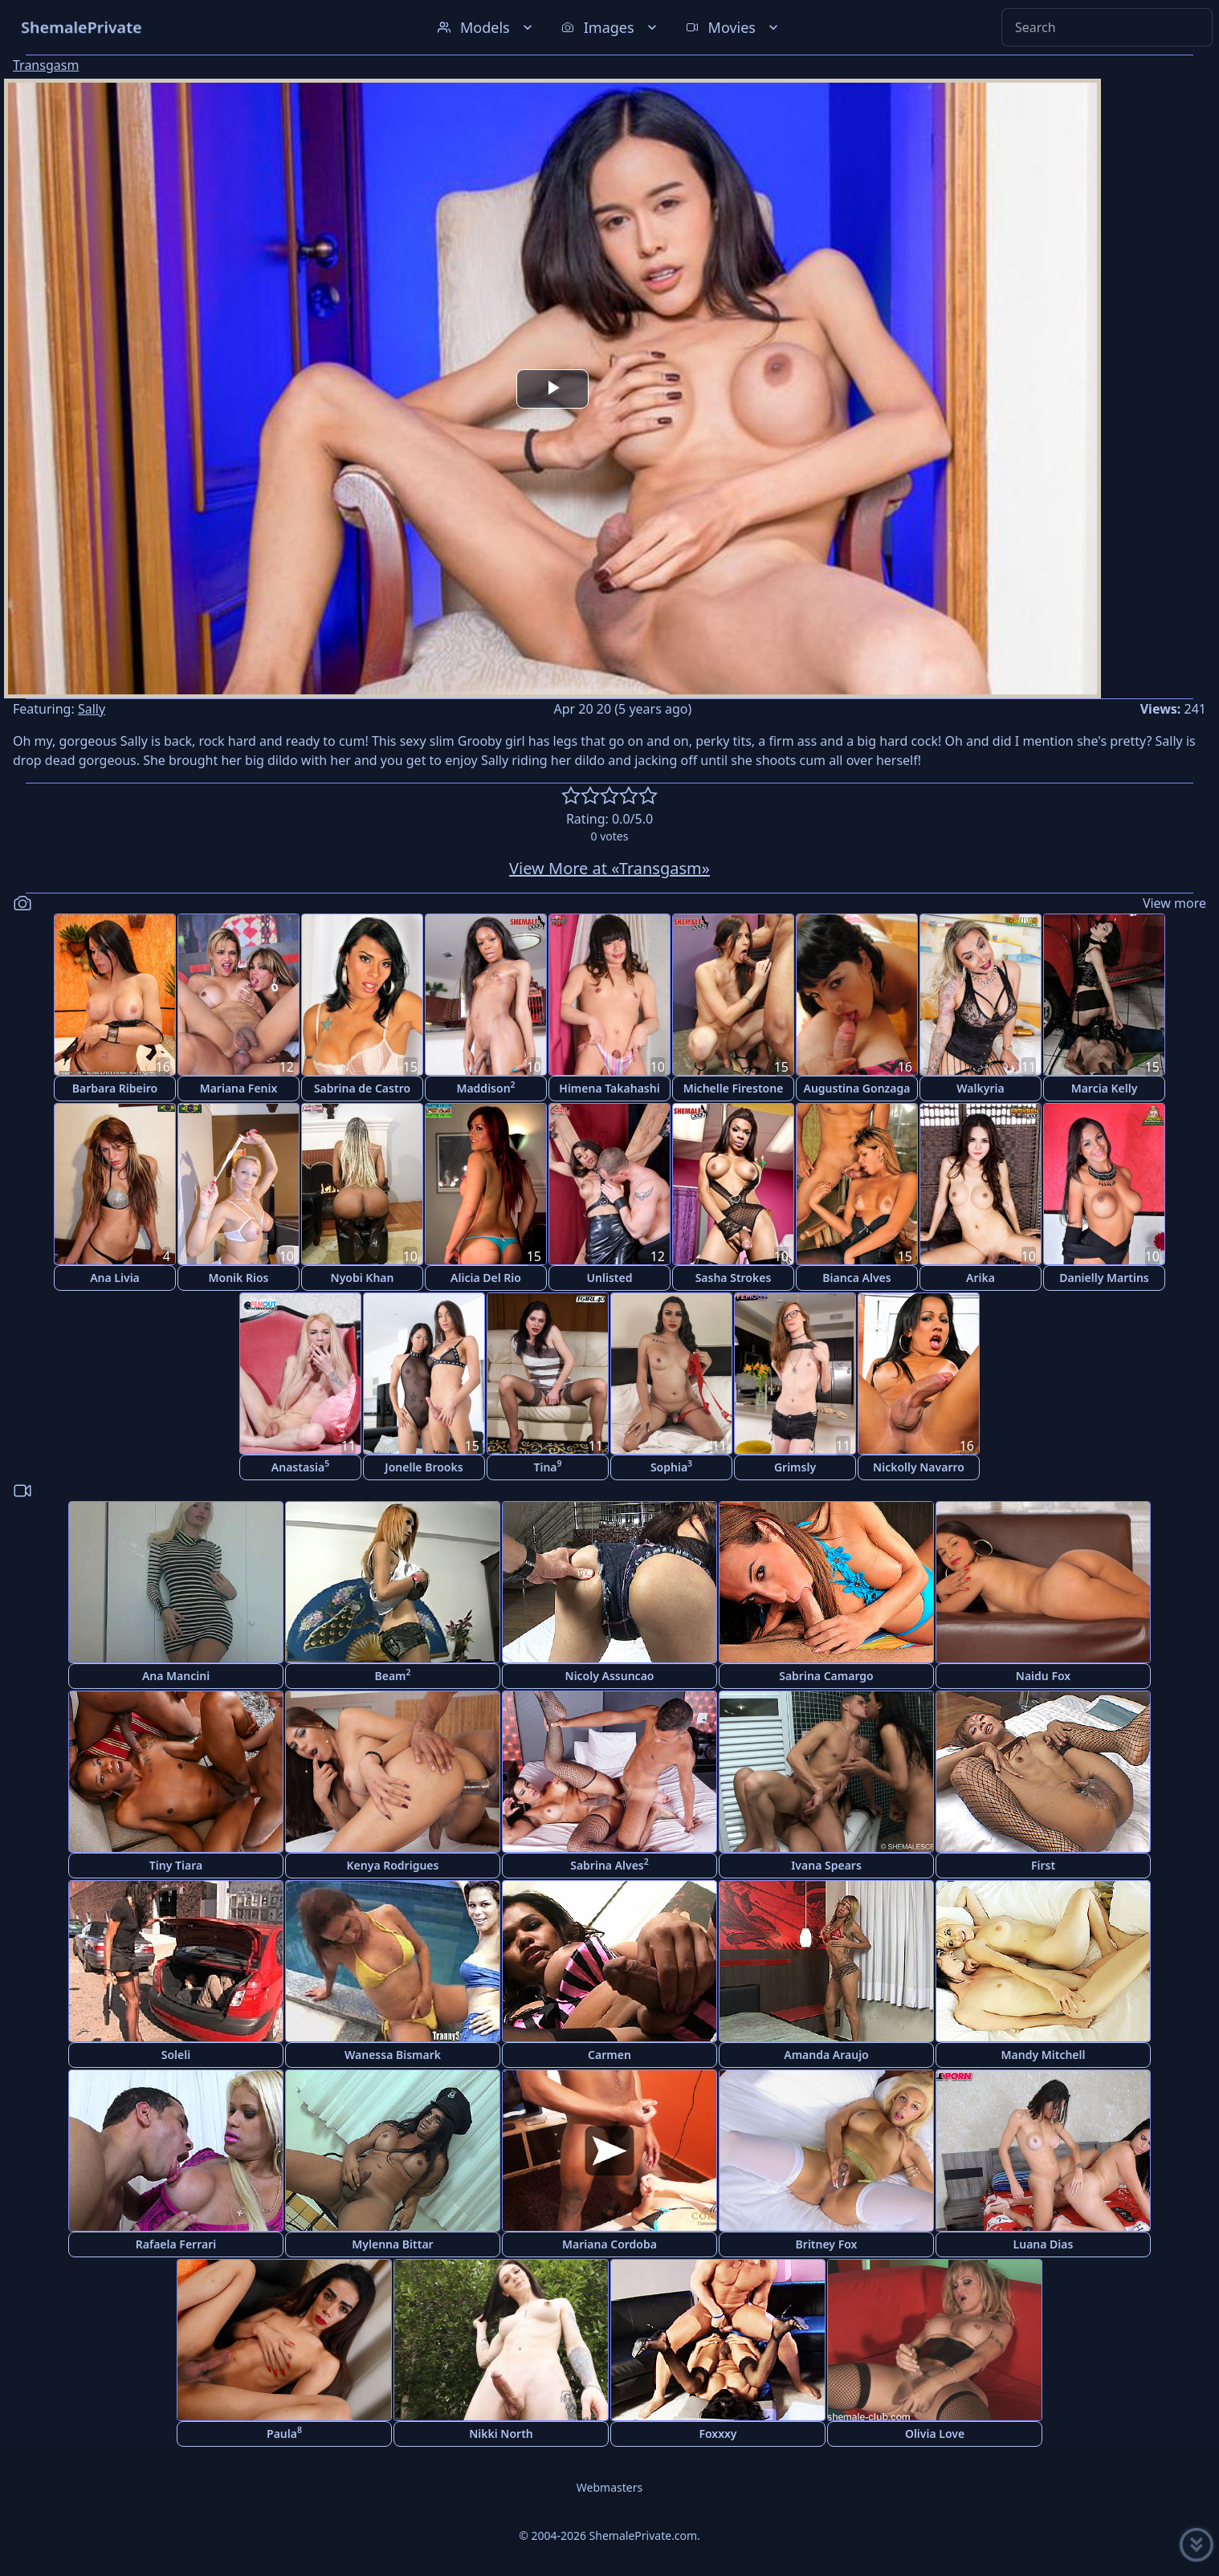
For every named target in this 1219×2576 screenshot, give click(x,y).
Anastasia (300, 1466)
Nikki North (501, 2433)
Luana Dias (1043, 2244)
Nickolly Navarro (918, 1467)
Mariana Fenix (239, 1088)
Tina (547, 1466)
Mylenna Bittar (392, 2244)
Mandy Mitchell (1043, 2054)
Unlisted (610, 1277)
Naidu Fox (1043, 1675)
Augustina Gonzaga (857, 1088)
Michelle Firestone (733, 1088)
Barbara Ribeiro (114, 1088)
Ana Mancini (176, 1675)
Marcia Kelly (1104, 1088)
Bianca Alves (856, 1277)
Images (610, 27)
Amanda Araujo (826, 2054)
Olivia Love (934, 2433)
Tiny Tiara (175, 1865)
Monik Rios (239, 1277)
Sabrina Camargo (826, 1675)
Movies (733, 27)
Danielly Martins (1104, 1277)
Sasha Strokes (733, 1277)
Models (487, 27)
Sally (91, 709)
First (1043, 1865)
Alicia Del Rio (485, 1277)
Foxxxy (717, 2433)
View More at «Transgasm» (609, 868)
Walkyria (980, 1088)
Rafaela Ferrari (176, 2244)
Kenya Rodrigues (393, 1865)
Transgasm (46, 65)
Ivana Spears (826, 1865)
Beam (392, 1674)
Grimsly (795, 1467)
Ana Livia (115, 1277)
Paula (284, 2432)
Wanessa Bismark (392, 2054)
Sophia (671, 1466)
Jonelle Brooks (424, 1467)
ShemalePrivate (81, 27)
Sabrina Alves (609, 1864)
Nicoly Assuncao (609, 1675)
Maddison (485, 1087)
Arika (980, 1277)
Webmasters (609, 2487)
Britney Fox (827, 2244)
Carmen (609, 2054)
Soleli (175, 2054)
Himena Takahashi (609, 1088)
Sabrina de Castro (362, 1088)
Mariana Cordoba (609, 2244)
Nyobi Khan (362, 1277)
